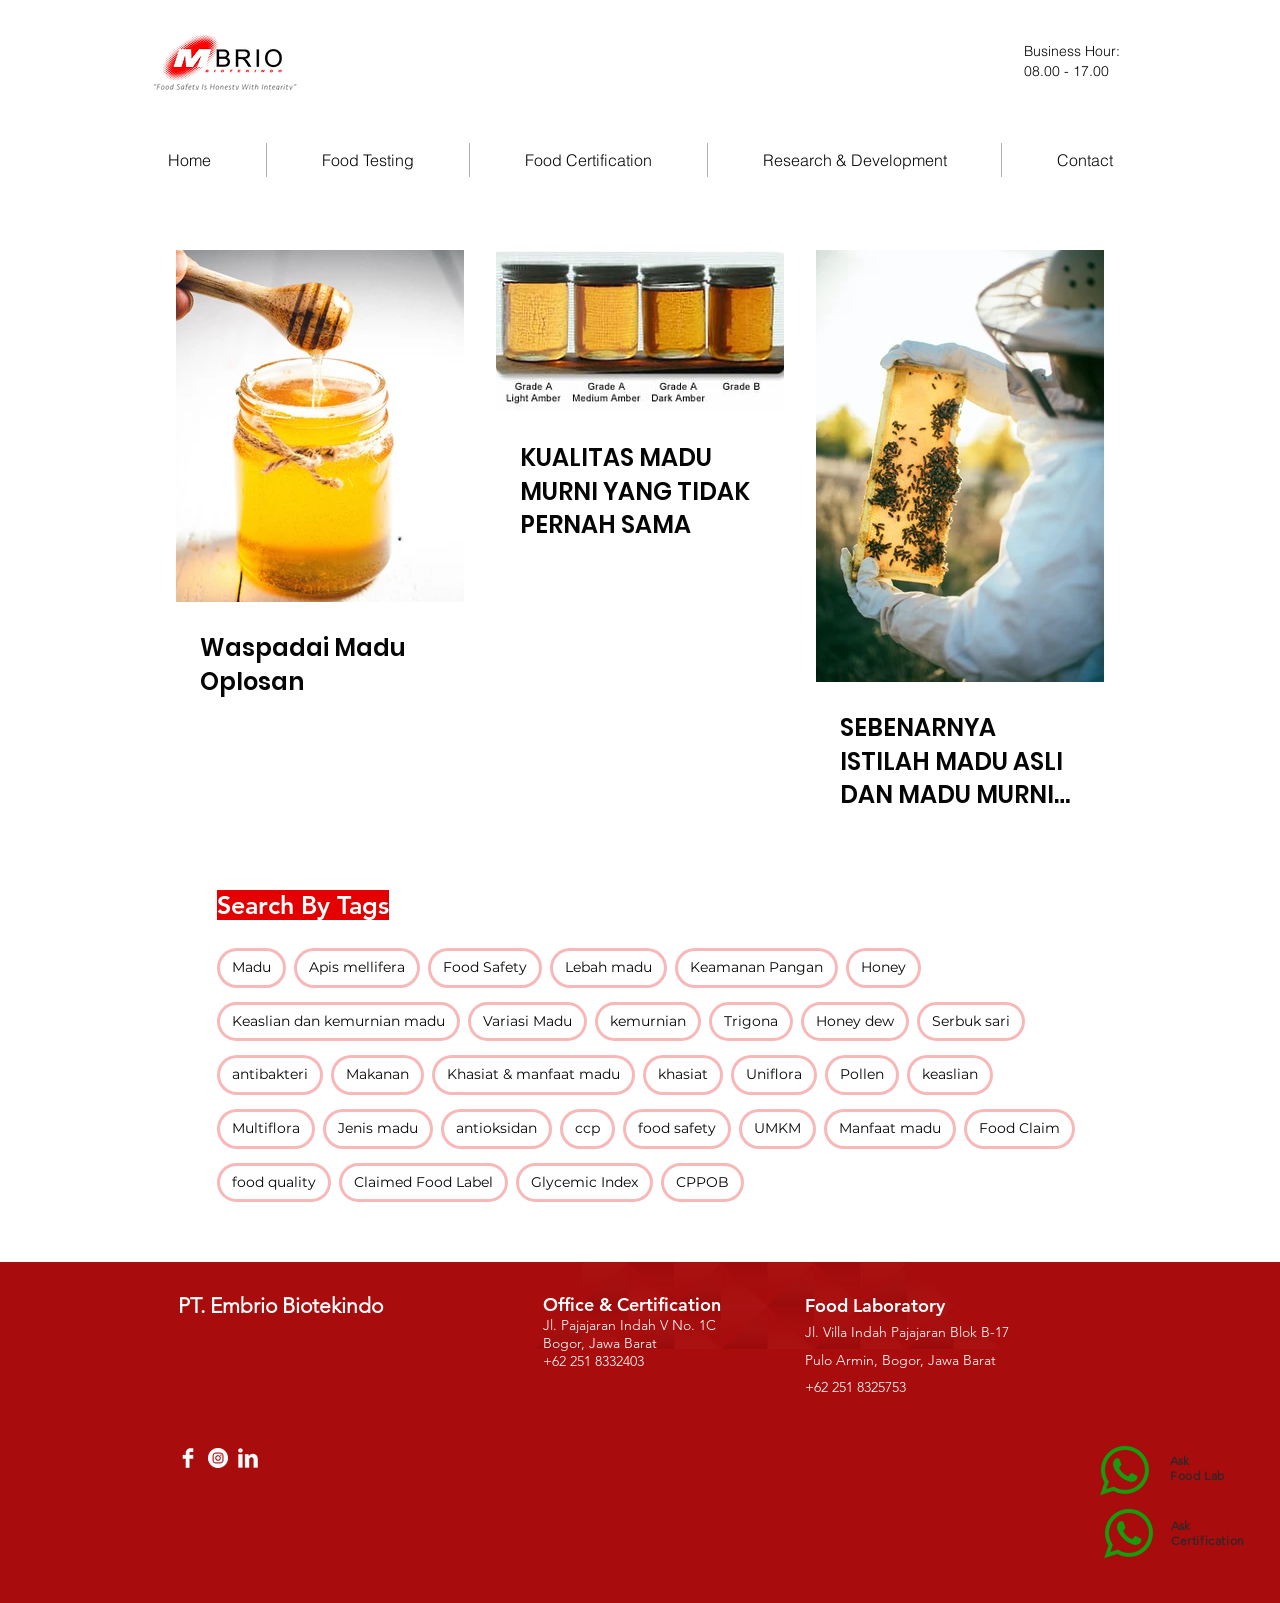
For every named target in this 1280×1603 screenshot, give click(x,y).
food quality (274, 1182)
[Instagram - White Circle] (218, 1458)
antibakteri (270, 1074)
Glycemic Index (584, 1182)
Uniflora (774, 1074)
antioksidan (496, 1128)
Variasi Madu (527, 1021)
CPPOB (702, 1182)
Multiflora (266, 1128)
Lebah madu (608, 967)
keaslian (950, 1074)
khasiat (683, 1074)
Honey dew (855, 1021)
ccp (587, 1128)
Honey (883, 967)
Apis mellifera (357, 967)
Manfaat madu (890, 1128)
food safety (677, 1128)
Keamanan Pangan (756, 967)
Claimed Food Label (423, 1182)
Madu (251, 967)
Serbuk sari (971, 1021)
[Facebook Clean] (188, 1458)
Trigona (751, 1021)
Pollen (862, 1074)
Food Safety (485, 967)
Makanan (377, 1074)
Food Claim (1019, 1128)
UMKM (777, 1128)
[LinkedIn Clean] (248, 1458)
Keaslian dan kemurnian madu (338, 1021)
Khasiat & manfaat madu (533, 1074)
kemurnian (648, 1021)
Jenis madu (378, 1128)
